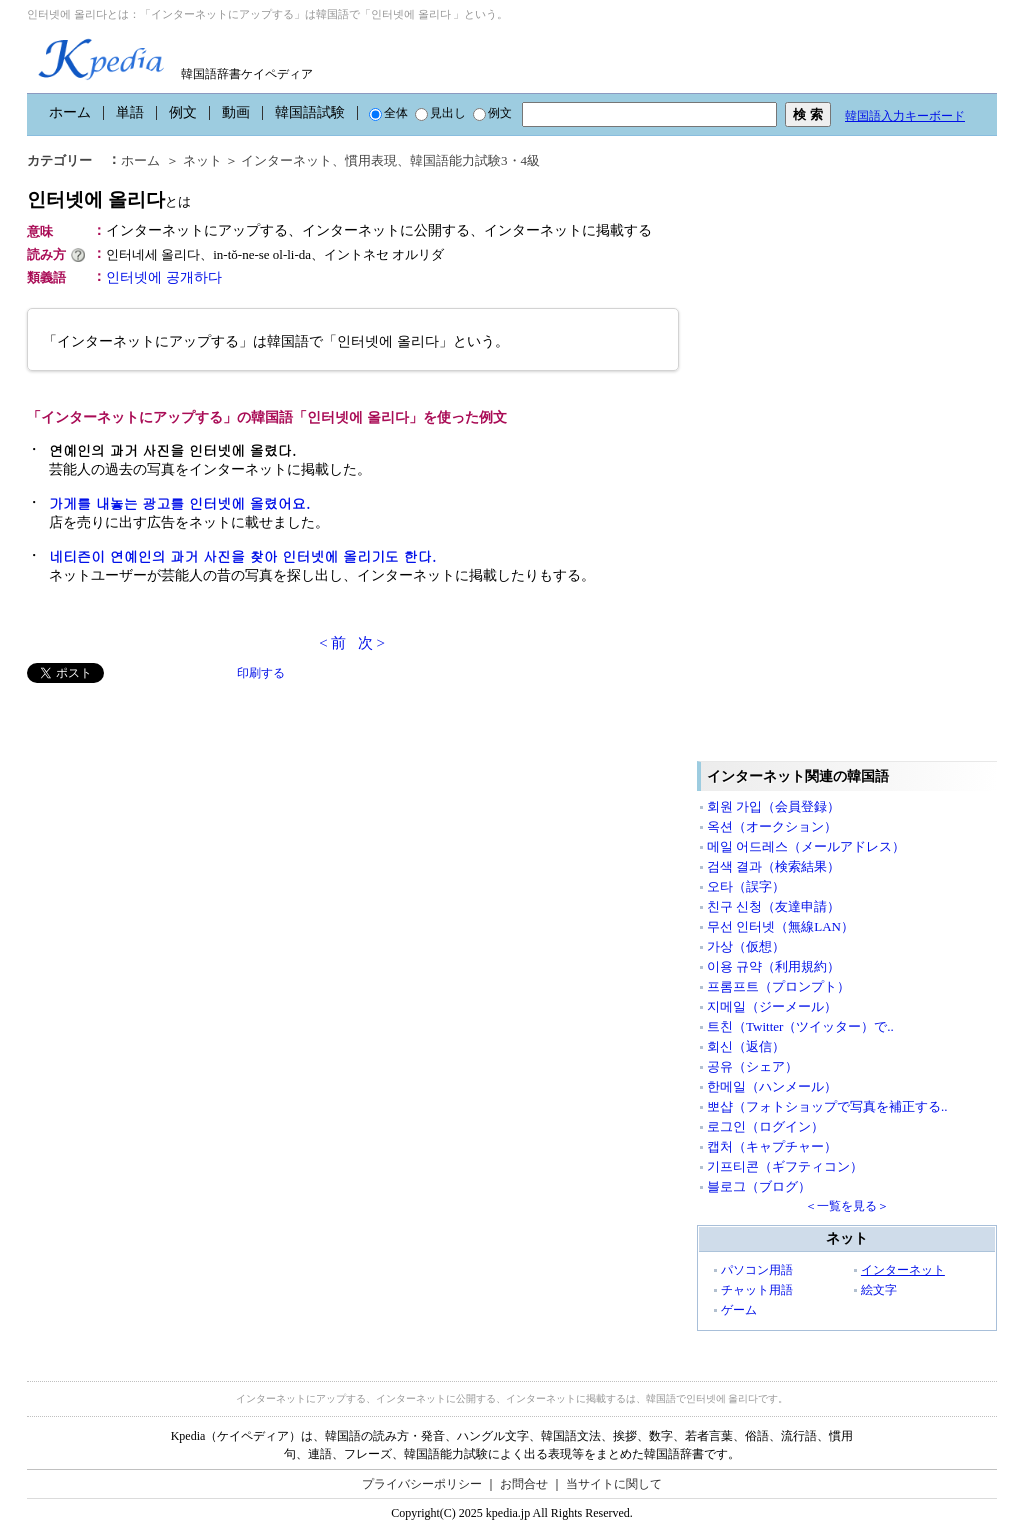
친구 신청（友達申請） (773, 906)
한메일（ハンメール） (772, 1086)
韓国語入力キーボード (905, 116)
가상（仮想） (746, 946)
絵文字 (879, 1290)
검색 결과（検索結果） (773, 866)
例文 (183, 112)
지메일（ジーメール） (772, 1006)
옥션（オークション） (772, 826)
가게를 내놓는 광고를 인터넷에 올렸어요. (179, 503)
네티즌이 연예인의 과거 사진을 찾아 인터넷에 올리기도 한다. (242, 556)
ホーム (70, 112)
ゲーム (739, 1310)
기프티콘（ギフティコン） (785, 1166)
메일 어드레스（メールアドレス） (806, 846)
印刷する (261, 673)
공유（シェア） (752, 1066)
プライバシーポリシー (422, 1484)
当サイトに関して (614, 1484)
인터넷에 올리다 (109, 199)
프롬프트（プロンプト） (778, 986)
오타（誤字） (746, 886)
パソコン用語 (757, 1270)
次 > (371, 643)
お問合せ (524, 1484)
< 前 (332, 643)
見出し (440, 113)
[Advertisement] (177, 823)
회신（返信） (746, 1046)
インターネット (286, 160)
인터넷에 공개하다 (164, 277)
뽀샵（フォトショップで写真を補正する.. (827, 1106)
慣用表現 (371, 160)
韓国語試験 (310, 112)
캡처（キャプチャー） (772, 1146)
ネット (202, 160)
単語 (130, 112)
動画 (236, 112)
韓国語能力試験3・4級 (475, 160)
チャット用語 (757, 1290)
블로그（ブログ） (759, 1186)
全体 (388, 113)
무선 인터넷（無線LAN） (780, 926)
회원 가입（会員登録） (773, 806)
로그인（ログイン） (765, 1126)
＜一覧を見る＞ (847, 1206)
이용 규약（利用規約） (773, 966)
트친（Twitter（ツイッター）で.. (800, 1026)
